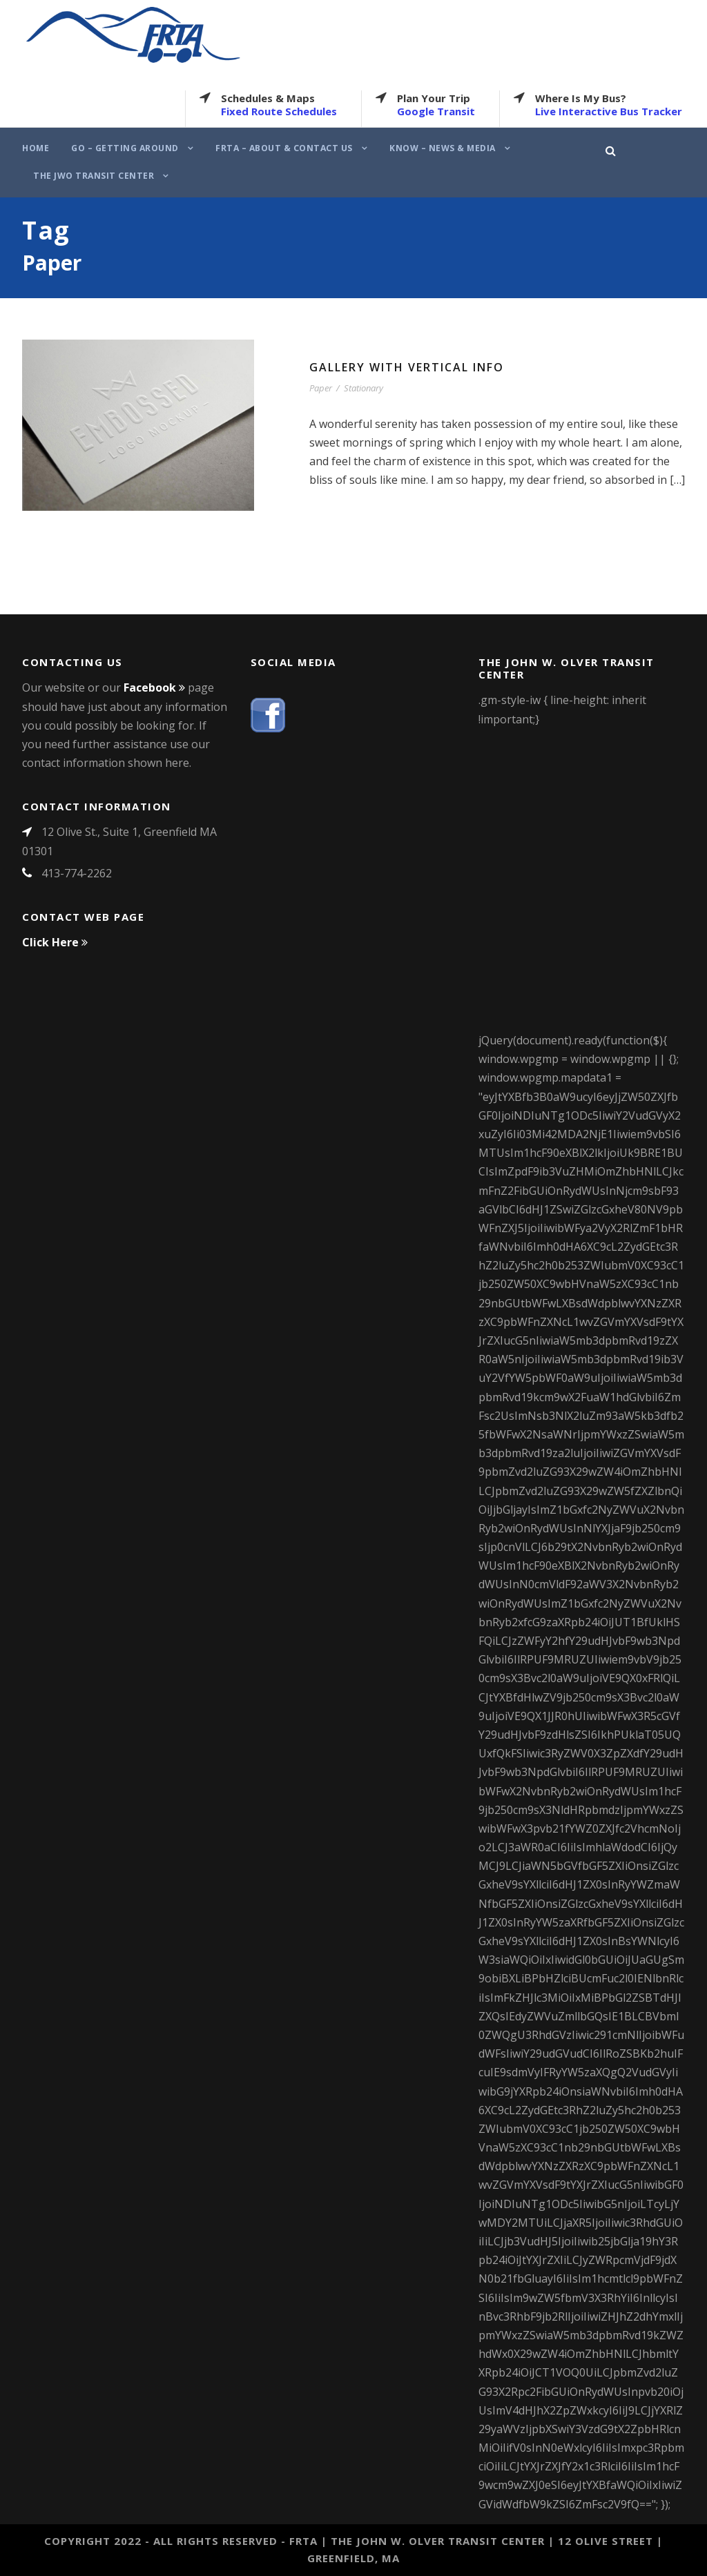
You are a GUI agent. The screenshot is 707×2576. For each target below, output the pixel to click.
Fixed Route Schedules (279, 111)
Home (35, 148)
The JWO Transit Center (93, 176)
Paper (320, 388)
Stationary (363, 388)
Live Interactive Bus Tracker (608, 111)
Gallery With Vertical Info (406, 367)
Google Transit (436, 111)
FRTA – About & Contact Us (284, 148)
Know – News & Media (442, 148)
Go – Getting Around (125, 148)
